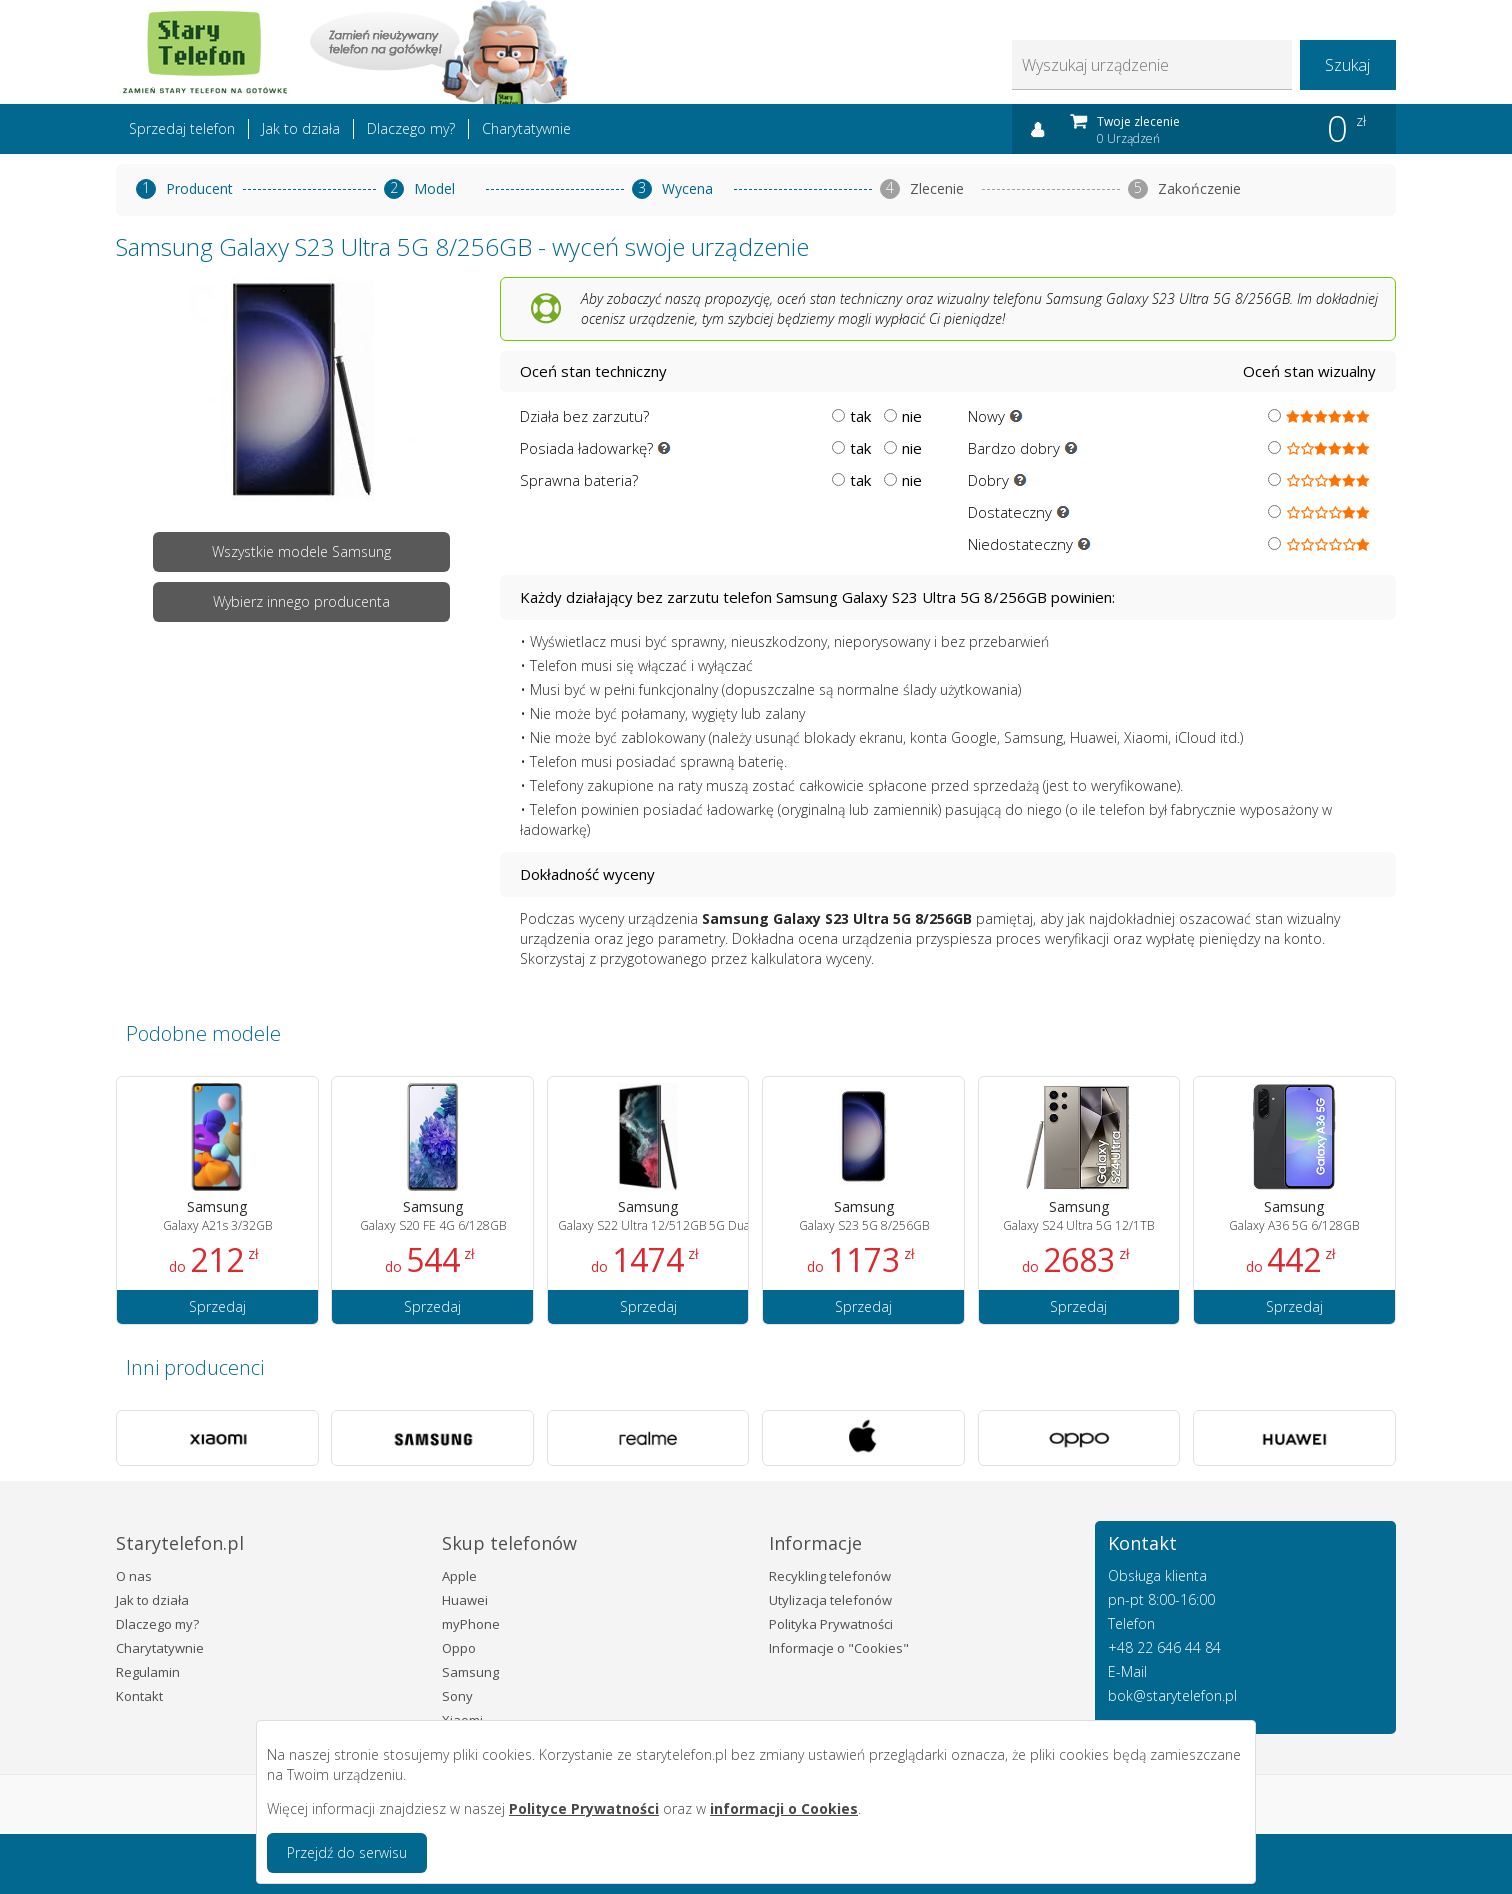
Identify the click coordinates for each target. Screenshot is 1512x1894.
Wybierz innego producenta (301, 601)
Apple (459, 1576)
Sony (457, 1696)
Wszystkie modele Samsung (301, 551)
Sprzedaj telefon (182, 128)
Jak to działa (301, 128)
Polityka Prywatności (831, 1624)
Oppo (459, 1648)
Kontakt (139, 1696)
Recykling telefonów (830, 1576)
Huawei (465, 1600)
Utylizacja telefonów (830, 1600)
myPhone (471, 1624)
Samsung (470, 1672)
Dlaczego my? (411, 128)
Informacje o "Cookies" (839, 1648)
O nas (134, 1576)
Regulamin (148, 1672)
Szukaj (1347, 65)
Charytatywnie (526, 128)
